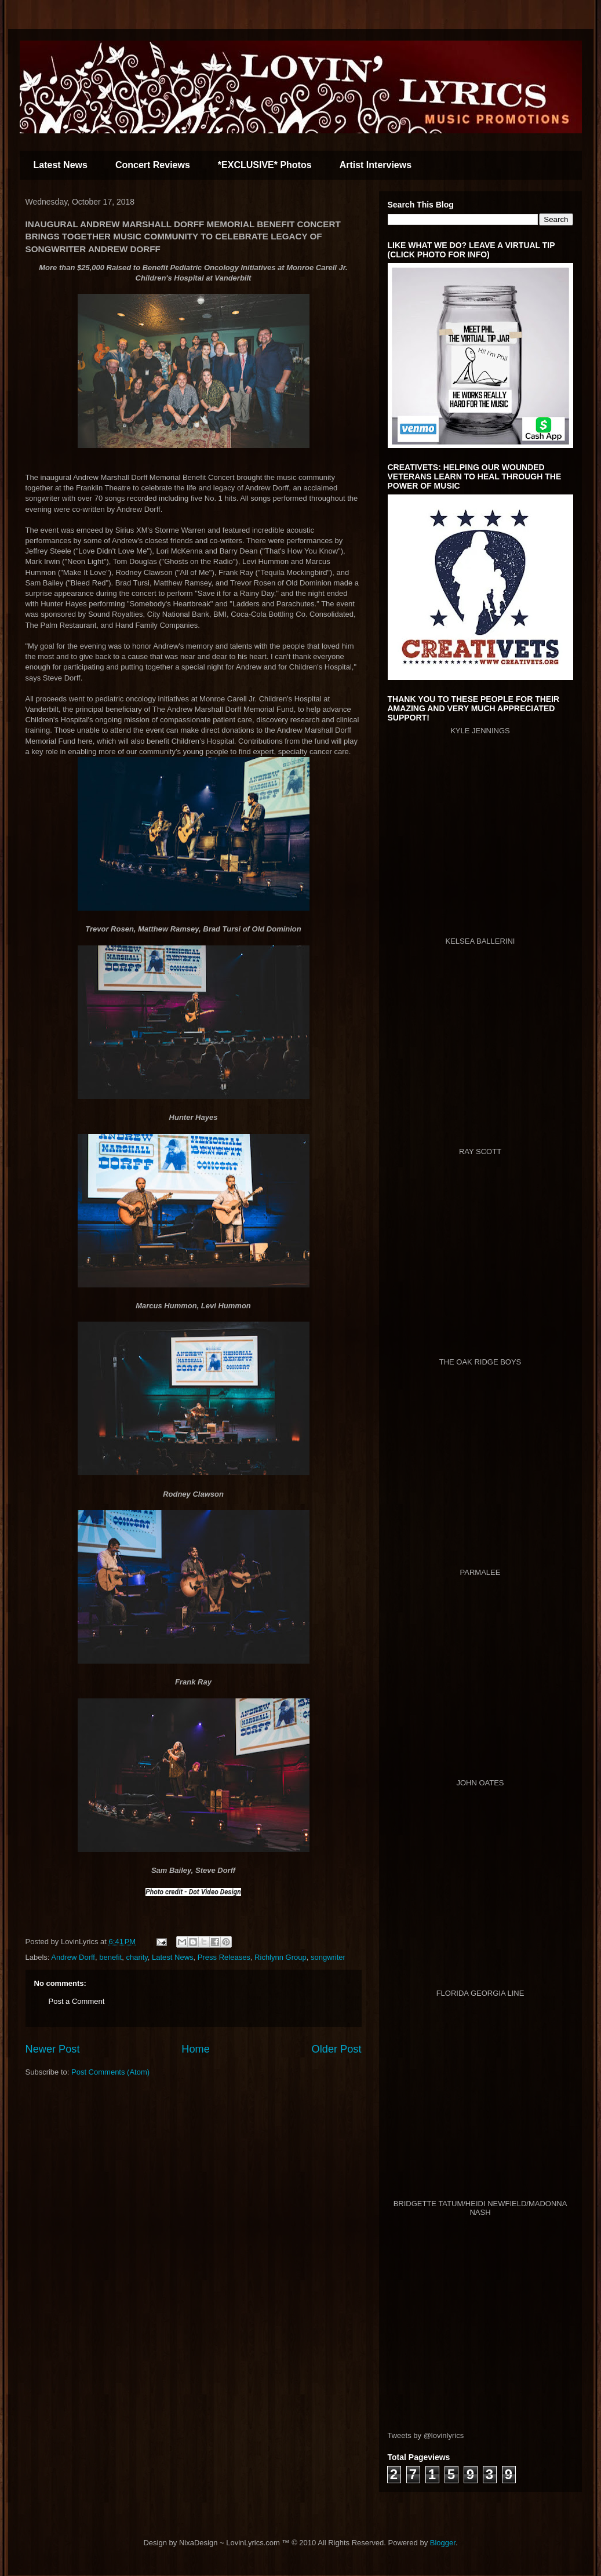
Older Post (337, 2049)
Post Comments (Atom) (110, 2072)
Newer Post (53, 2049)
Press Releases (224, 1957)
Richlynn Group (280, 1957)
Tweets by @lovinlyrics (426, 2435)
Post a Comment (77, 2001)
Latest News (61, 165)
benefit (110, 1957)
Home (195, 2049)
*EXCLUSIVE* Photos (265, 165)
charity (136, 1957)
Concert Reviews (152, 165)
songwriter (328, 1957)
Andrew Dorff (73, 1957)
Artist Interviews (375, 165)
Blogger (443, 2542)
